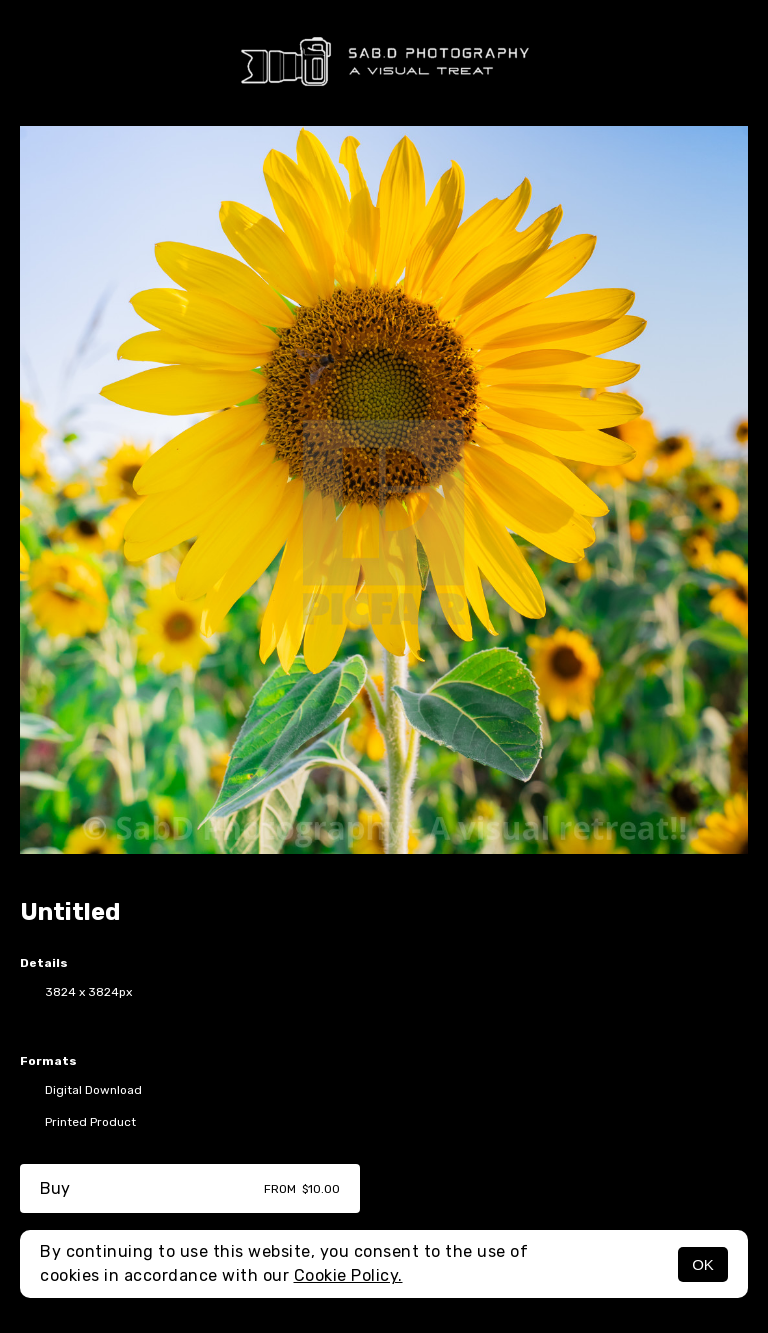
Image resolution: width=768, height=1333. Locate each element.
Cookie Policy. (348, 1275)
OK (703, 1264)
